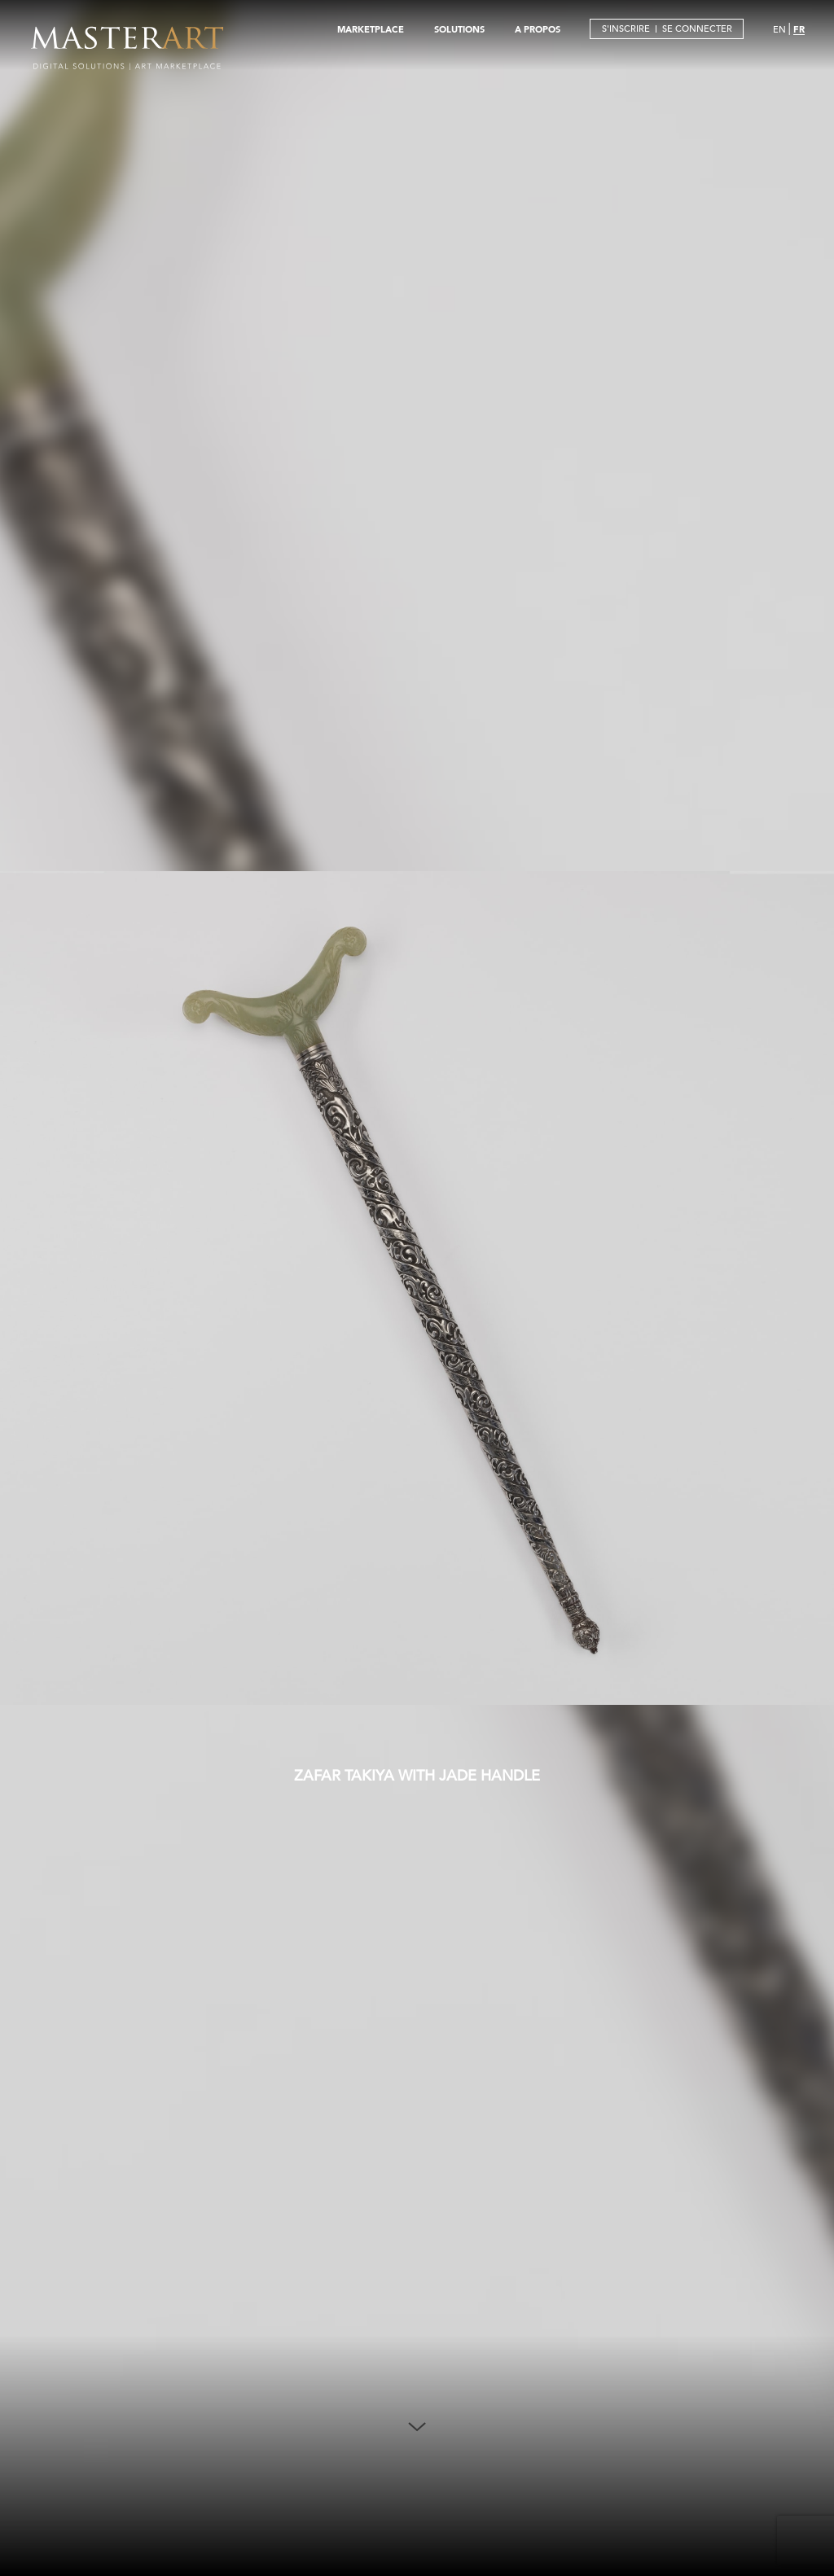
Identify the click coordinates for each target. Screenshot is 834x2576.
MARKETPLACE (370, 29)
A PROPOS (537, 29)
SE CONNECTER (697, 28)
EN (779, 29)
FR (799, 29)
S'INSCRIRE (626, 28)
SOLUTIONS (459, 29)
